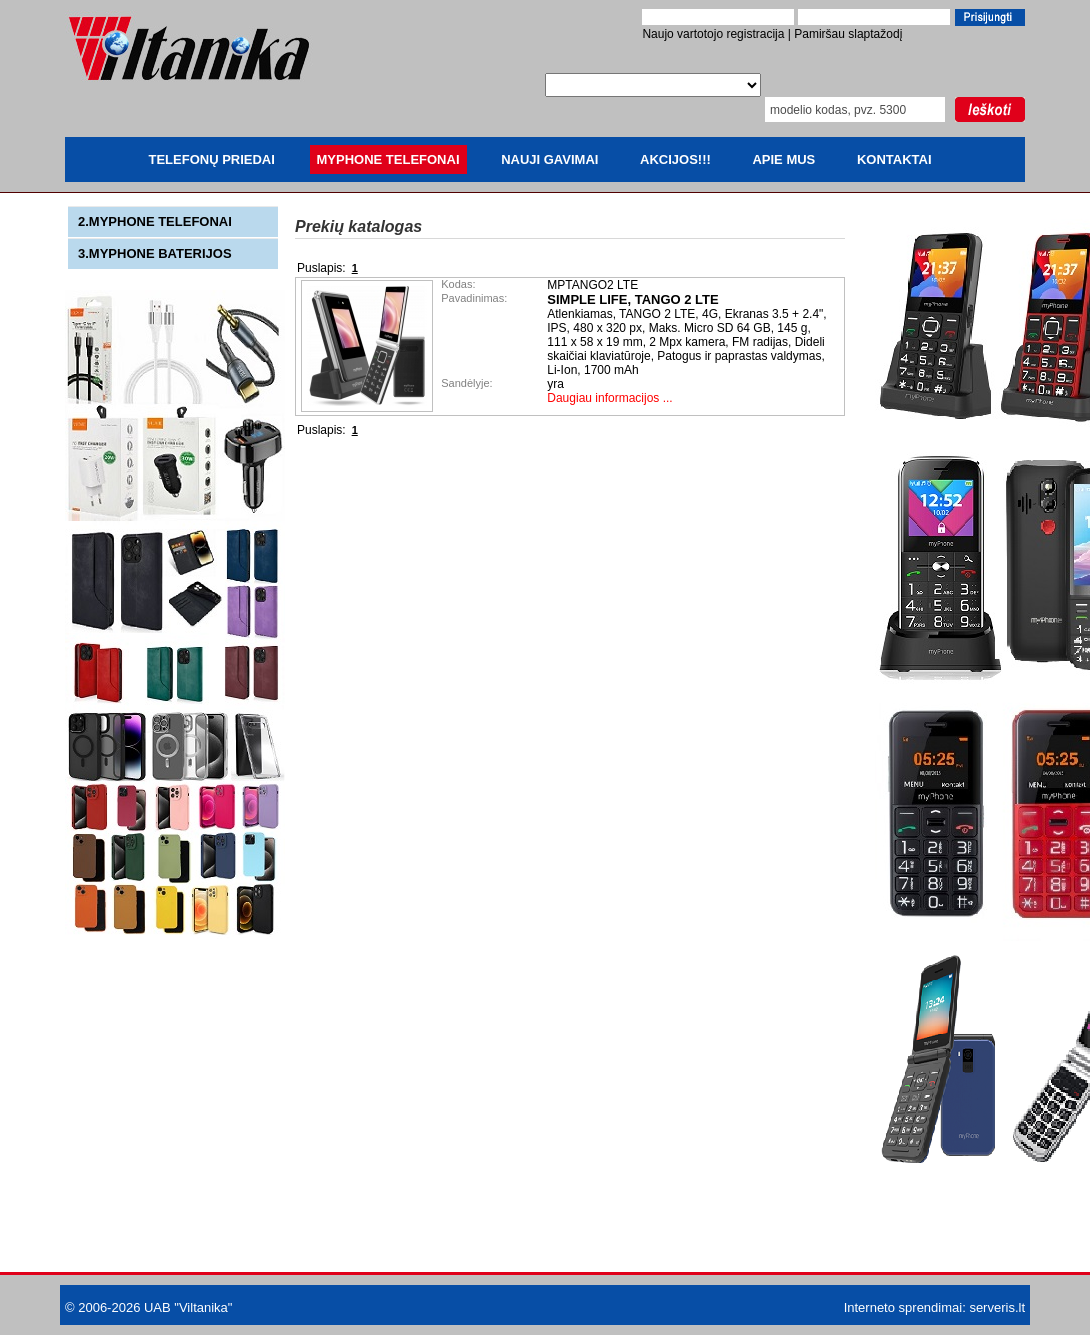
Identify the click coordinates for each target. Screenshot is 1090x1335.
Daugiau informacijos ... (609, 398)
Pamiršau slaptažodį (848, 34)
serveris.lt (997, 1307)
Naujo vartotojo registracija (713, 34)
